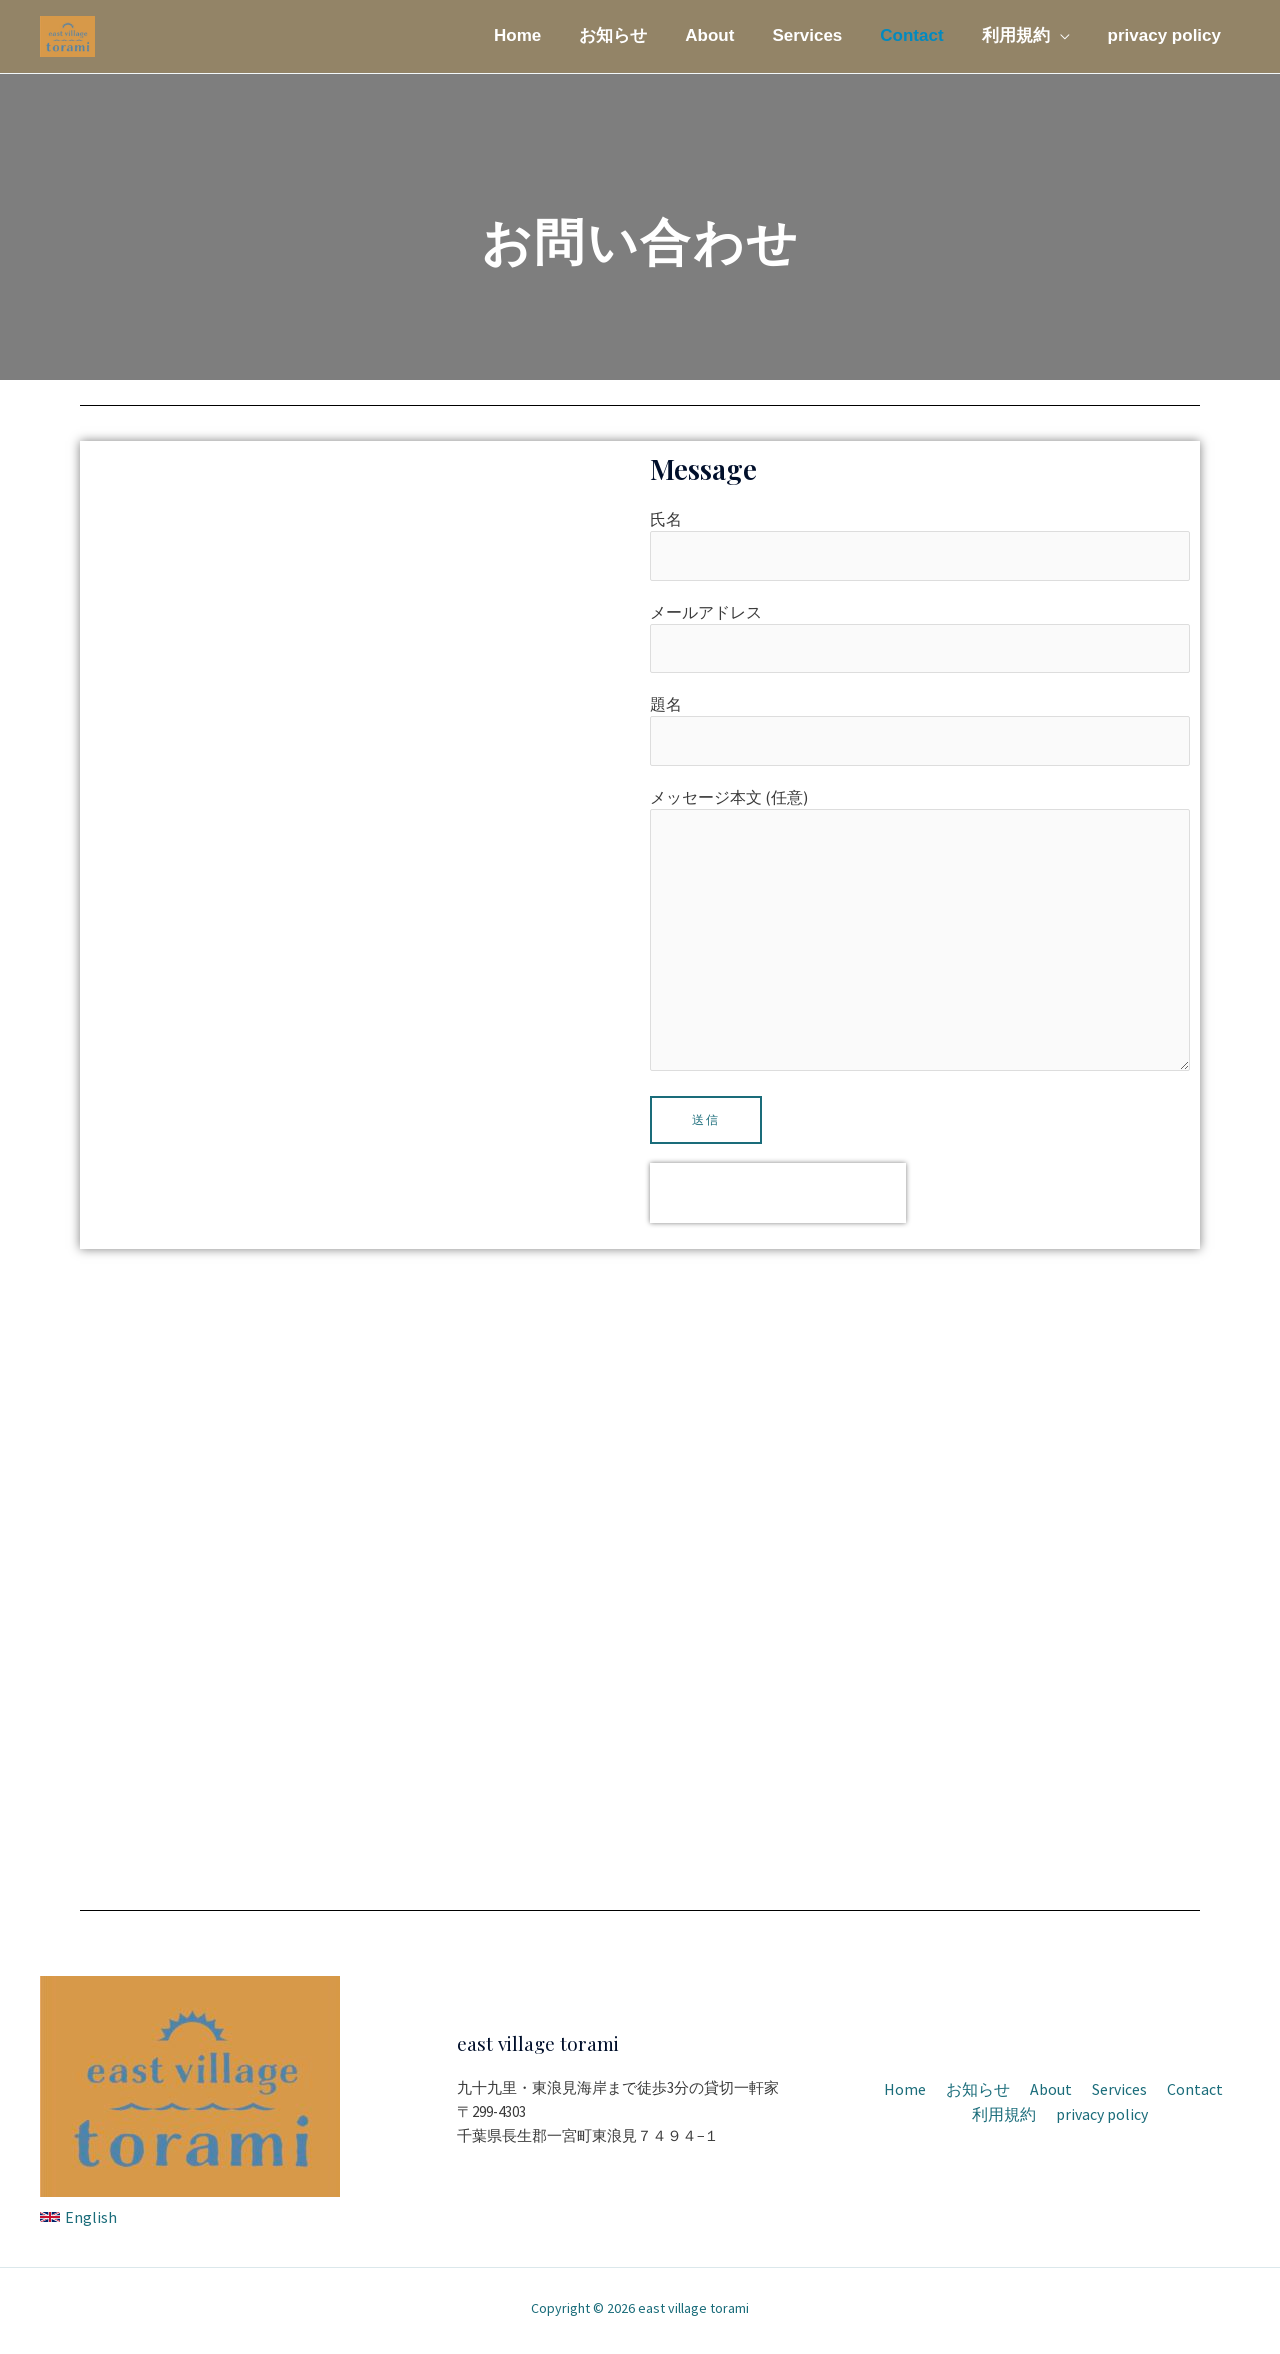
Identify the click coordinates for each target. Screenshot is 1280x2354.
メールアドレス (920, 639)
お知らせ (635, 35)
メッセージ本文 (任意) (920, 936)
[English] (78, 2224)
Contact (921, 35)
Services (821, 35)
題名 (920, 732)
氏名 (920, 545)
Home (543, 35)
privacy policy (1166, 35)
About (727, 35)
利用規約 (1022, 35)
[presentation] (778, 1199)
